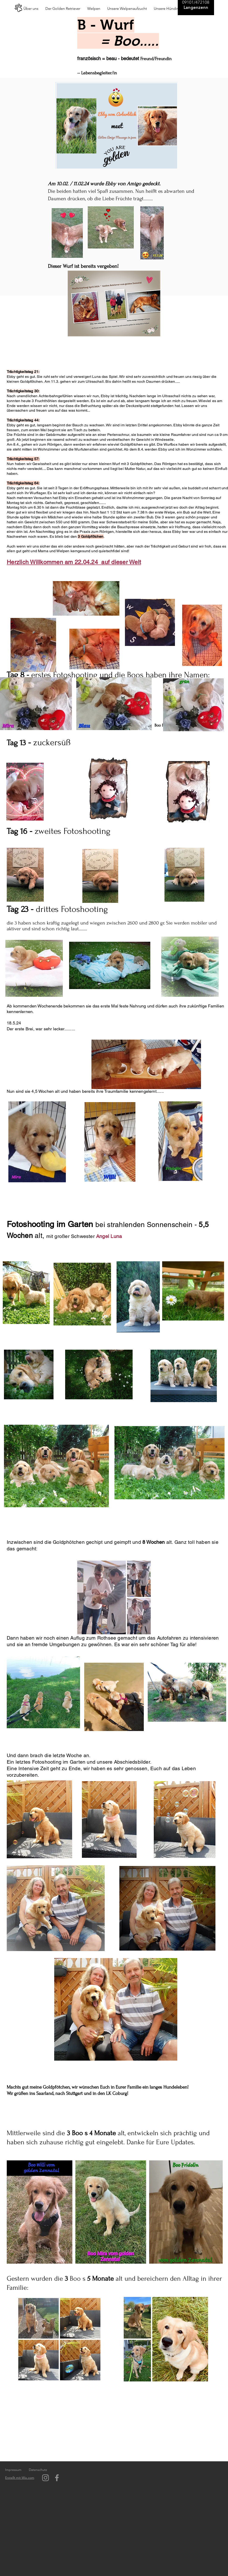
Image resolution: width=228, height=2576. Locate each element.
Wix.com (28, 2478)
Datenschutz (38, 2470)
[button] (94, 8)
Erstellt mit (13, 2478)
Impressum (13, 2470)
